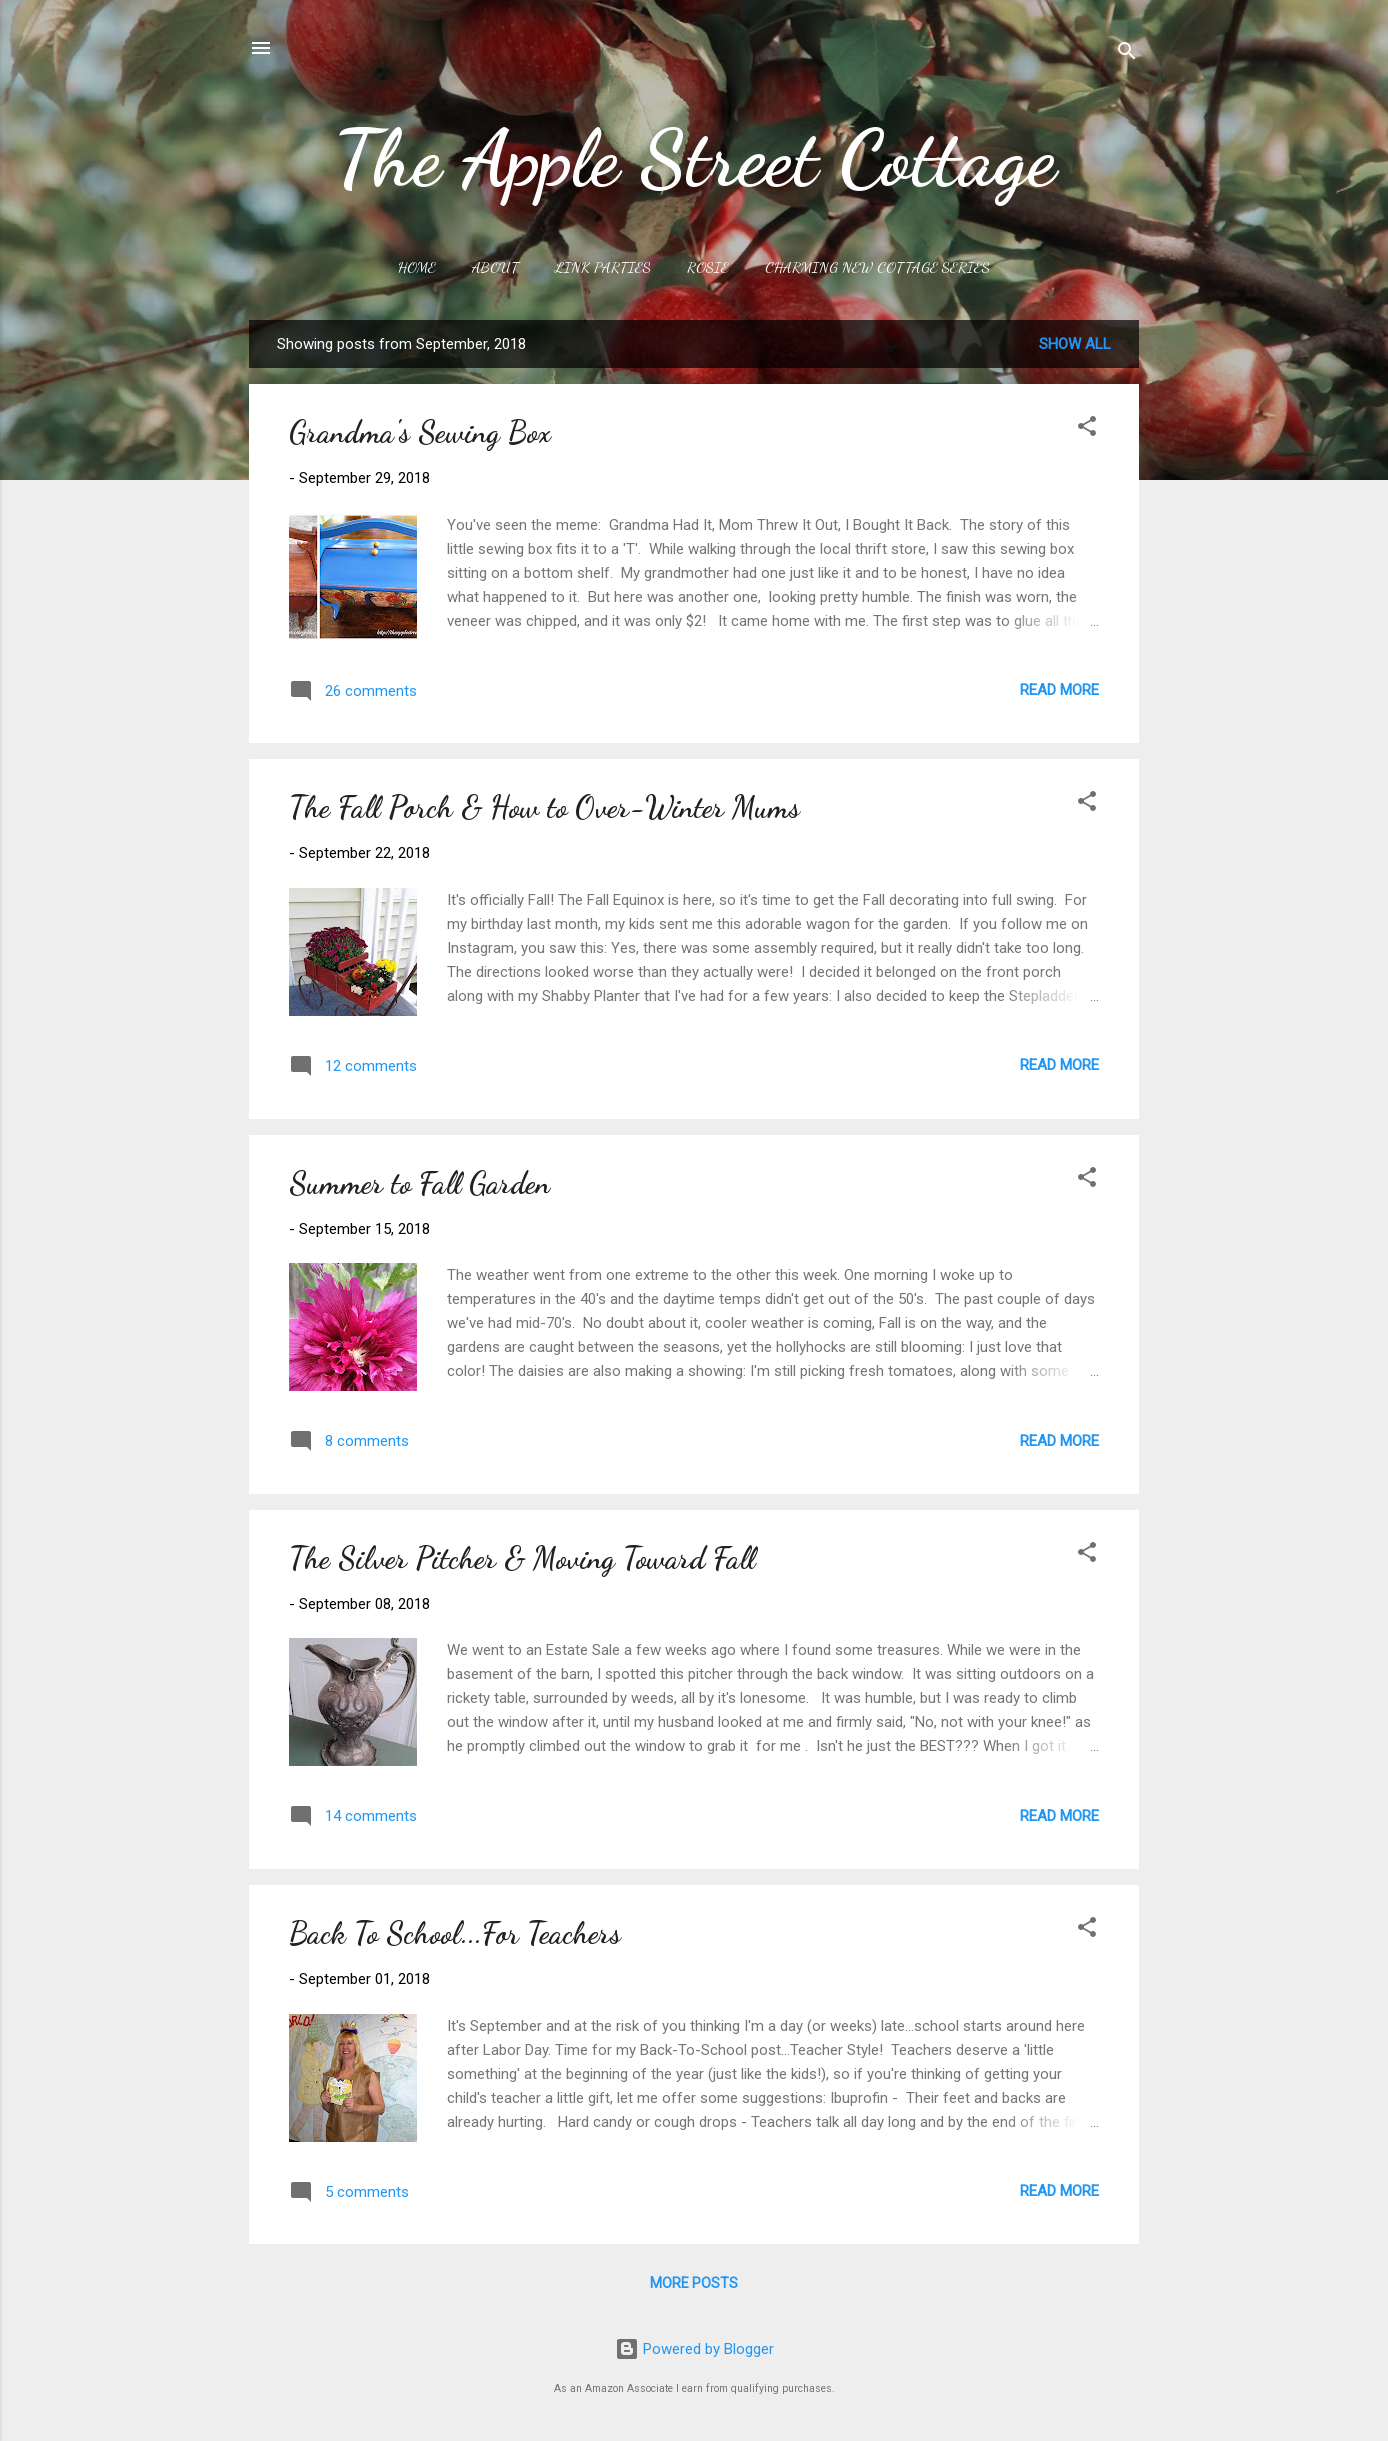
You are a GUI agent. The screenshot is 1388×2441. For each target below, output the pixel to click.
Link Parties (603, 267)
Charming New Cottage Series (877, 267)
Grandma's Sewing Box (420, 432)
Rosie (708, 267)
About (495, 267)
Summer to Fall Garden (419, 1183)
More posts (694, 2283)
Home (417, 267)
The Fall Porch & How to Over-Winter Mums (544, 807)
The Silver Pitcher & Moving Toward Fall (522, 1558)
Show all (1075, 344)
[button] (1087, 429)
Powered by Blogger (694, 2349)
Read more (1059, 690)
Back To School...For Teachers (455, 1933)
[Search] (1127, 54)
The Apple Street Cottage (694, 158)
